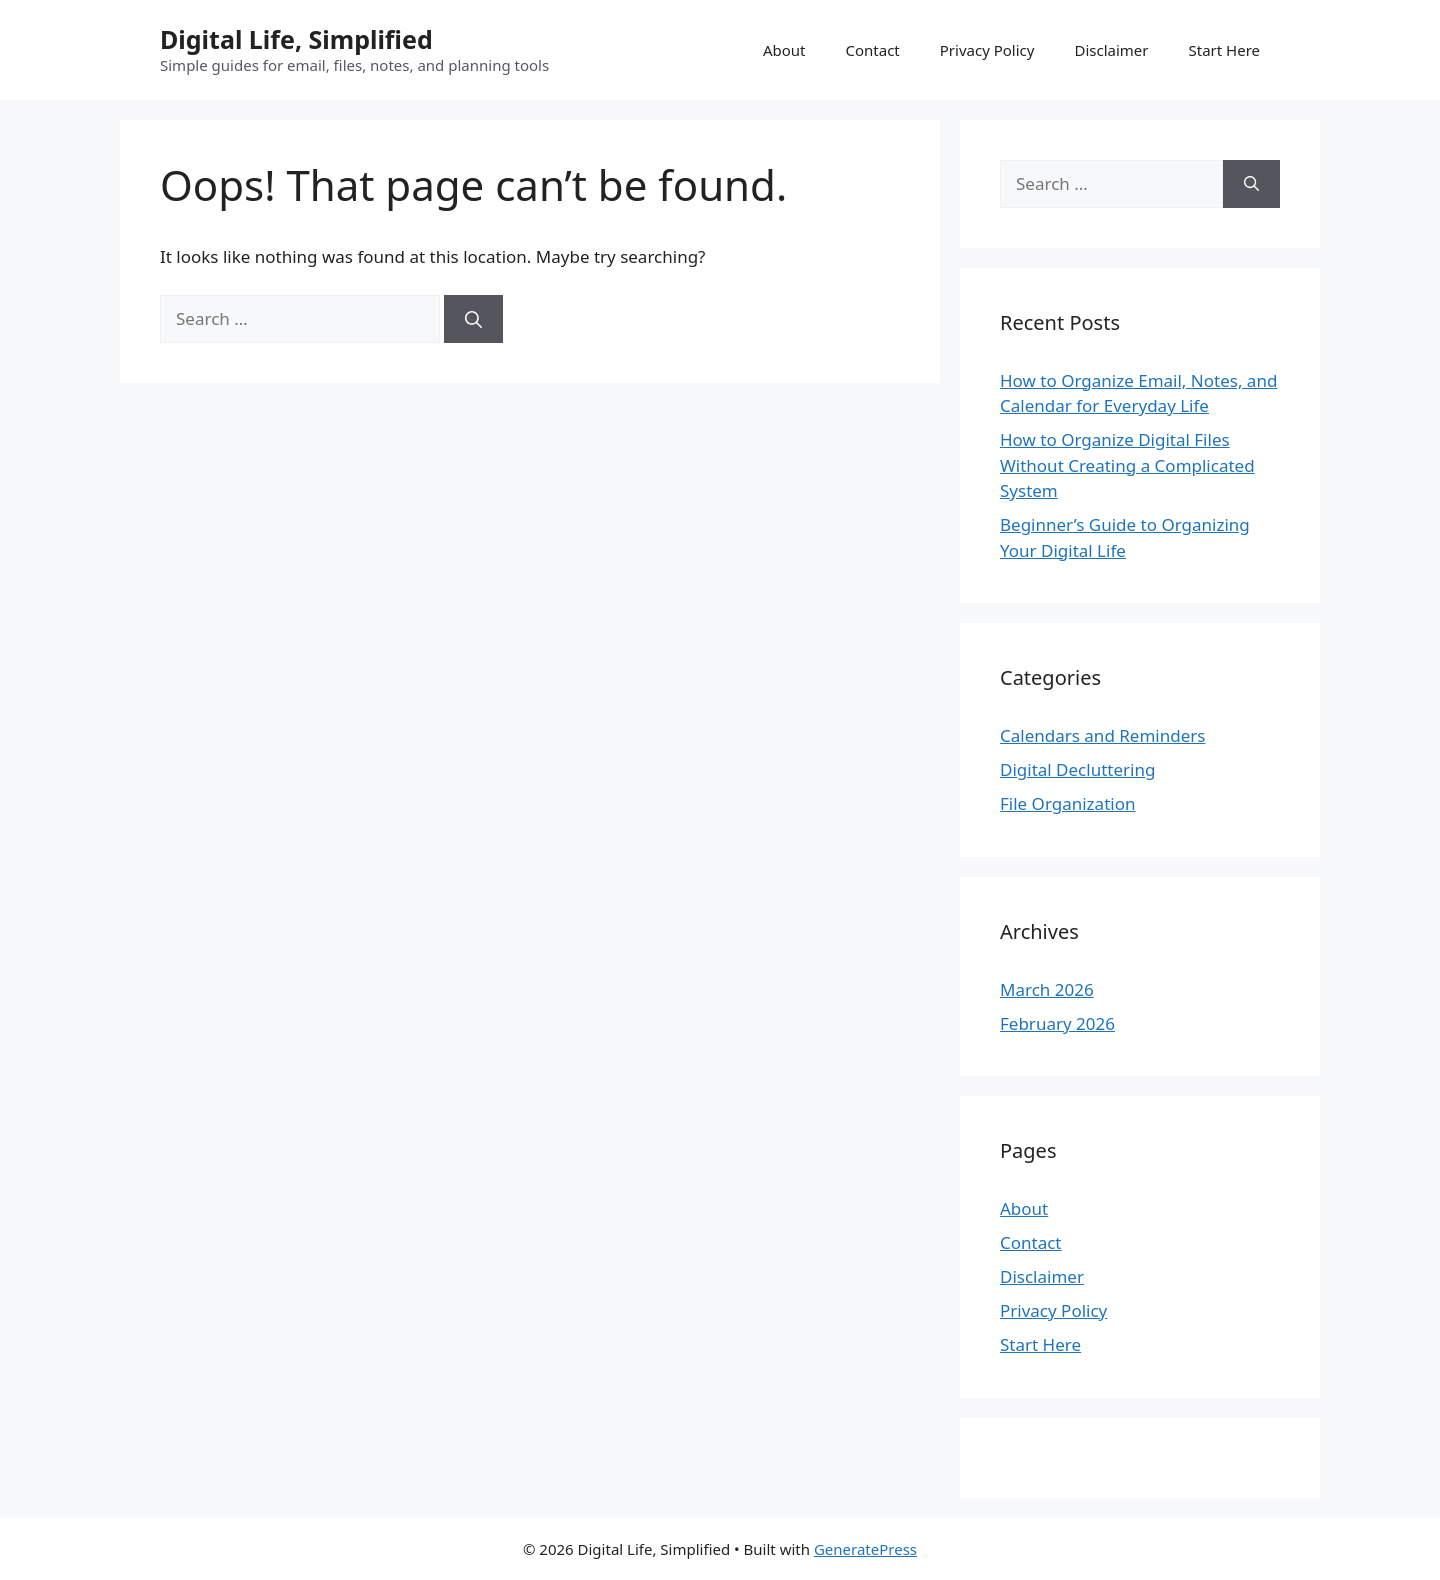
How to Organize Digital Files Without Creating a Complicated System (1127, 465)
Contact (872, 50)
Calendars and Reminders (1102, 735)
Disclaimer (1111, 50)
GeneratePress (865, 1549)
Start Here (1224, 50)
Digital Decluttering (1077, 769)
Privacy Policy (987, 50)
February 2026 (1057, 1023)
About (784, 50)
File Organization (1067, 803)
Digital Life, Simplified (296, 39)
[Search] (473, 319)
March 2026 (1047, 989)
